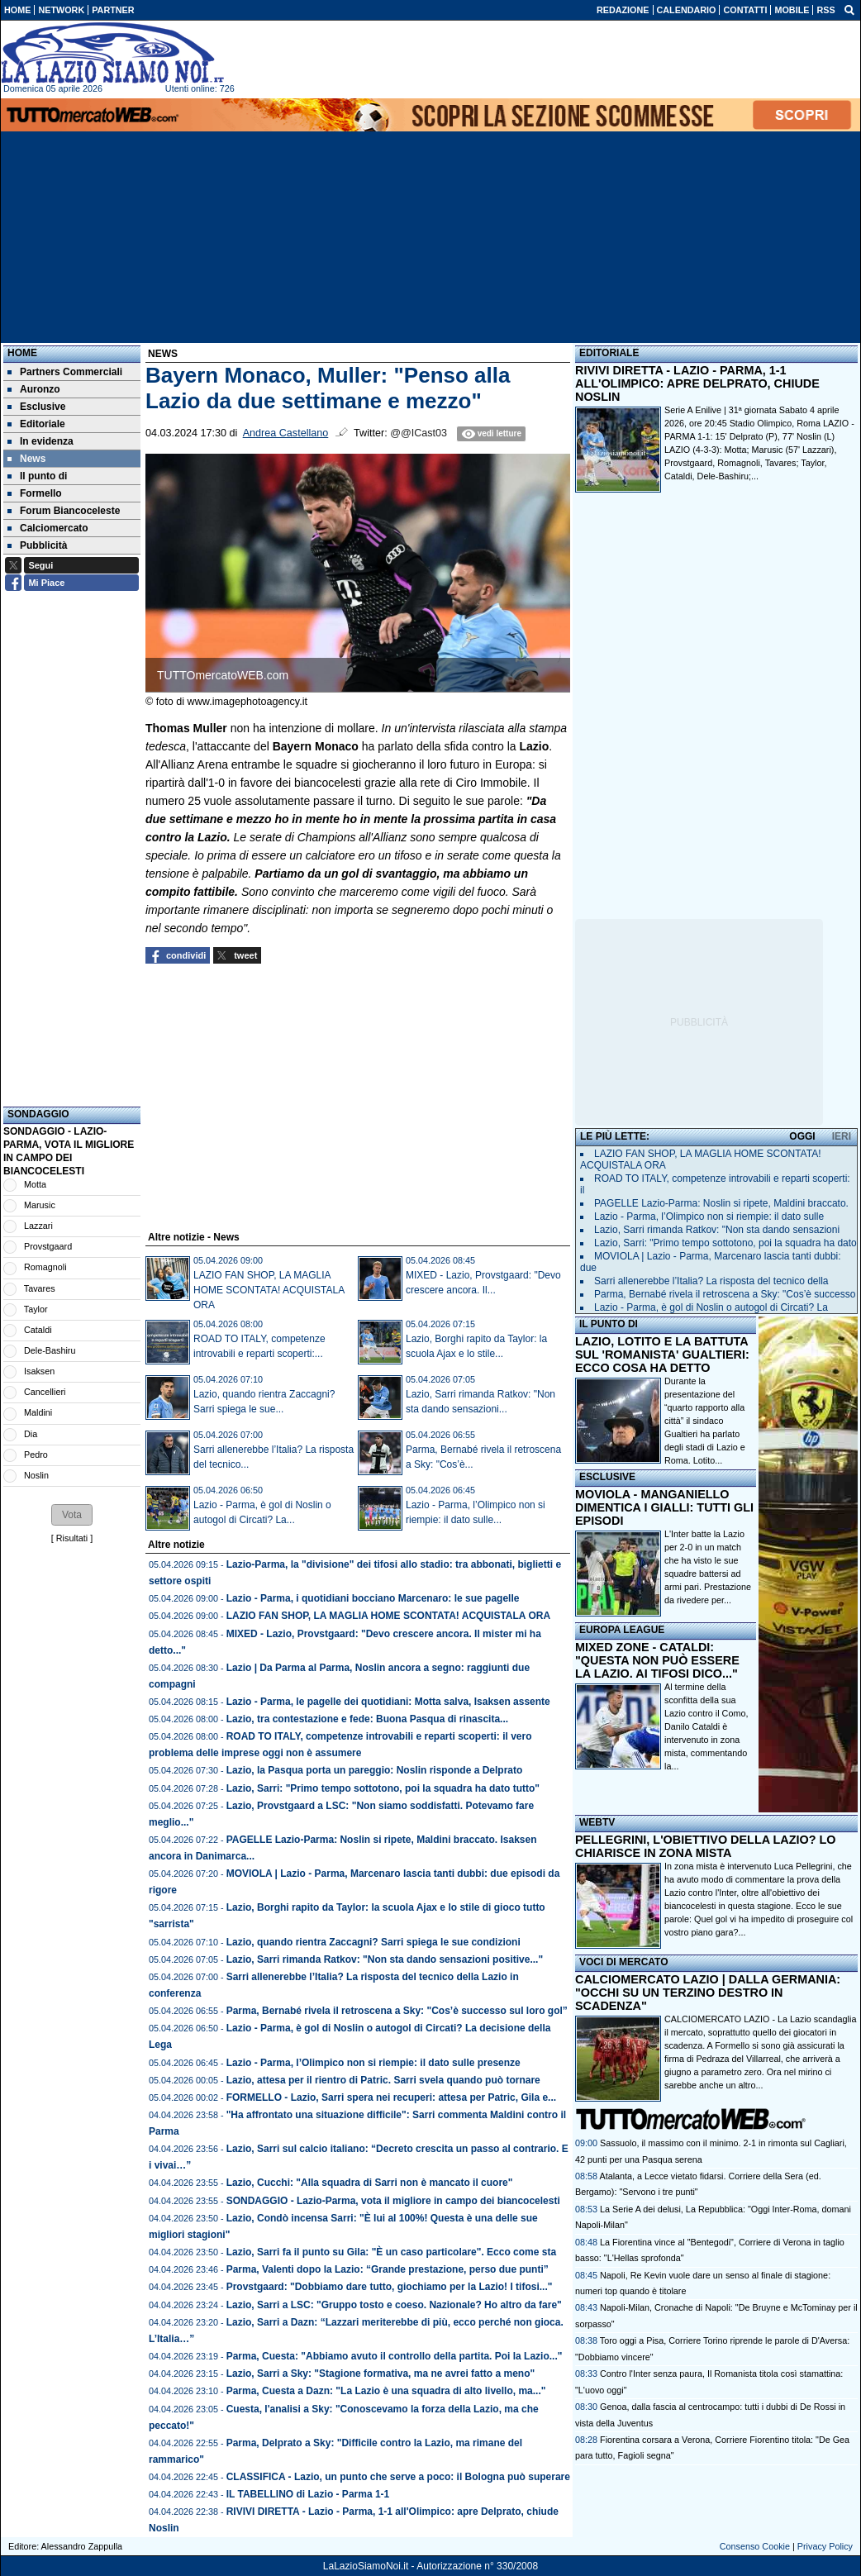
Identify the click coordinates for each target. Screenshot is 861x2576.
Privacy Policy (825, 2546)
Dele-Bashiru (49, 1350)
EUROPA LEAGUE (621, 1630)
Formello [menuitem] (34, 493)
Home (22, 353)
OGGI (802, 1136)
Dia (30, 1434)
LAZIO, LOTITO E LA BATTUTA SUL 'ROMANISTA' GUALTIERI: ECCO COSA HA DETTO (662, 1354)
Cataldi (38, 1330)
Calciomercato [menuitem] (47, 528)
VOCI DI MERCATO (623, 1962)
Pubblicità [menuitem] (37, 545)
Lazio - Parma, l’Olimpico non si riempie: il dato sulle (709, 1216)
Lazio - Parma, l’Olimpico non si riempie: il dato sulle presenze (373, 2063)
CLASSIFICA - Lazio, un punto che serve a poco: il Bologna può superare (398, 2477)
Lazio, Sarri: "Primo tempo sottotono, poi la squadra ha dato (725, 1243)
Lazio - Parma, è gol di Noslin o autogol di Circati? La (711, 1307)
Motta (35, 1184)
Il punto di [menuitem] (37, 476)
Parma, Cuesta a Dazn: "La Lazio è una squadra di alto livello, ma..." (386, 2391)
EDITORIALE (609, 353)
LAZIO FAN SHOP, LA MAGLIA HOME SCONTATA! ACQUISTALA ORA (268, 1290)
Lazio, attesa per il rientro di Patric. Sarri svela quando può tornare (383, 2080)
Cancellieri (44, 1392)
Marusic (39, 1205)
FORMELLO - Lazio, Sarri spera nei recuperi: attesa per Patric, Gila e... (391, 2097)
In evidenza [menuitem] (40, 441)
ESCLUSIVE (607, 1477)
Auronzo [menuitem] (33, 389)
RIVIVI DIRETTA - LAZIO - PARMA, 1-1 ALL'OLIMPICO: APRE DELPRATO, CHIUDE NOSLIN (697, 383)
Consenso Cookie (755, 2546)
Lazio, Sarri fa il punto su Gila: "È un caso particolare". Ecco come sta (391, 2252)
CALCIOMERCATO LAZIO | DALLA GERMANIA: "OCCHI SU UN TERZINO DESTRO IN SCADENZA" (707, 1992)
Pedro (36, 1454)
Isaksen (39, 1371)
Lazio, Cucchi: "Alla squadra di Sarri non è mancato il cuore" (369, 2182)
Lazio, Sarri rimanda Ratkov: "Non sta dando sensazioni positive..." (384, 1959)
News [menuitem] (26, 458)
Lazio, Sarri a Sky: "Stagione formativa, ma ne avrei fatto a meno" (380, 2373)
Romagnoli (45, 1267)
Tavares (39, 1288)
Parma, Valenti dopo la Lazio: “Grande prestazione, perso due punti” (387, 2269)
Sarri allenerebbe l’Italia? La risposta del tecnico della (711, 1281)
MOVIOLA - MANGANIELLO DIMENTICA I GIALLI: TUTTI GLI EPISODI (664, 1507)
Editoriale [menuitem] (36, 424)
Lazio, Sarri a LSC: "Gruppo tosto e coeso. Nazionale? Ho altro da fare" (394, 2305)
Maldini (38, 1412)
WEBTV (597, 1822)
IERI (841, 1136)
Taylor (36, 1309)
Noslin (36, 1475)
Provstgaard (48, 1246)
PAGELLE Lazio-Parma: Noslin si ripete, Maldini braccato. (721, 1203)
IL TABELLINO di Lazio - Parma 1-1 (308, 2494)
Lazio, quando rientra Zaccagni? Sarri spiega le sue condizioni (373, 1942)
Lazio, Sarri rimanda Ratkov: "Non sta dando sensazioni (717, 1230)
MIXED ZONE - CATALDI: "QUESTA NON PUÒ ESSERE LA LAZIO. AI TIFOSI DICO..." (657, 1660)
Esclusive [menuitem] (36, 406)
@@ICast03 (418, 433)
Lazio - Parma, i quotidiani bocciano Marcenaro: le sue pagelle (373, 1598)
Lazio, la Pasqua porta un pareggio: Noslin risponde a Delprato (374, 1770)
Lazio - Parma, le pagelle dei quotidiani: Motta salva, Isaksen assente (388, 1701)
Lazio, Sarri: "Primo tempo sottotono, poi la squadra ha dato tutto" (383, 1788)
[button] (72, 1515)
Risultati (72, 1538)
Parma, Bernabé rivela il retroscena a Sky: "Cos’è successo (724, 1294)
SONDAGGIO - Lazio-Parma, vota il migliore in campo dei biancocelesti (393, 2201)
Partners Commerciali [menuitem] (64, 372)
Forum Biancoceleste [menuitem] (63, 511)
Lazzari (38, 1226)
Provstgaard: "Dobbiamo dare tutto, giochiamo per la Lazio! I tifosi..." (389, 2287)
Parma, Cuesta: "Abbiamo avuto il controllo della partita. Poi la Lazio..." (394, 2356)
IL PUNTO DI (608, 1324)
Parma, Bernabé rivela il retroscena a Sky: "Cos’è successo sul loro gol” (397, 2011)
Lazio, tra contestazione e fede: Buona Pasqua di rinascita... (367, 1719)
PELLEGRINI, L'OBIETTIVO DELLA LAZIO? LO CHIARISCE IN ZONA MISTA (705, 1846)
